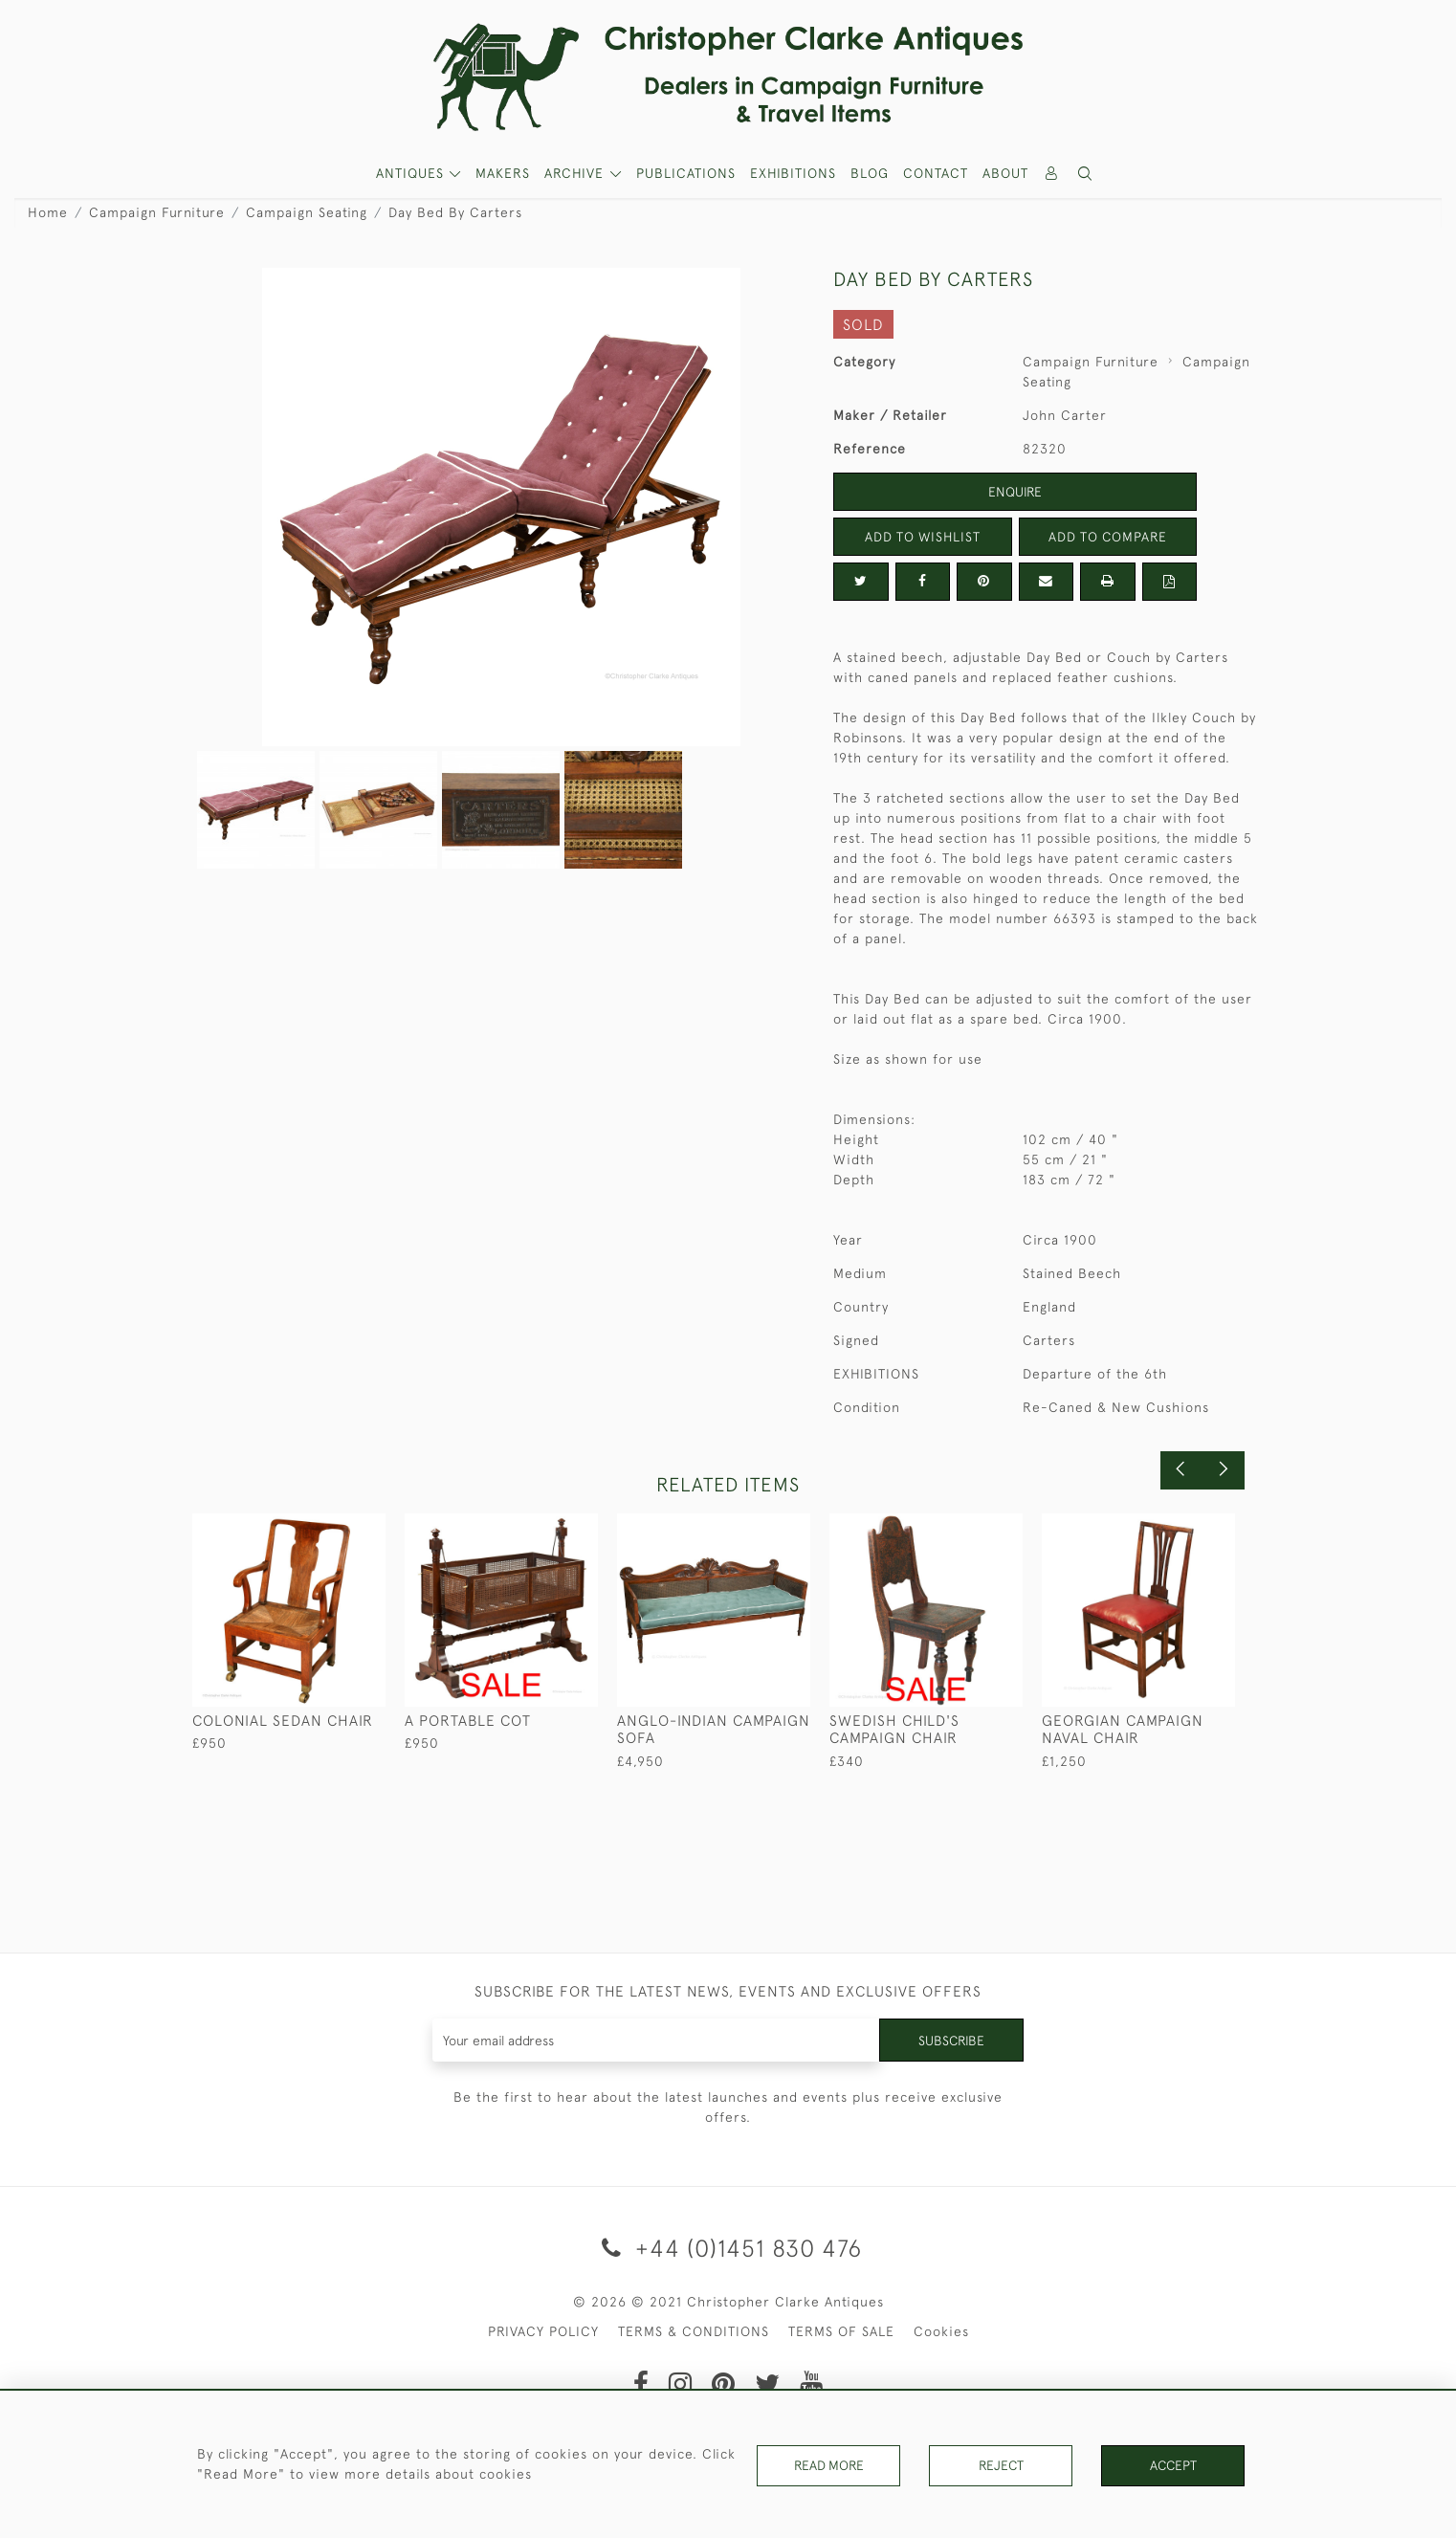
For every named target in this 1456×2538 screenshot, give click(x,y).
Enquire (1015, 491)
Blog (869, 173)
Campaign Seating (306, 212)
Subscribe (950, 2039)
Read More (828, 2465)
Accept (1173, 2465)
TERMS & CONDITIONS (693, 2331)
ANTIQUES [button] (412, 173)
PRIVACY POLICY (543, 2331)
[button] (1085, 174)
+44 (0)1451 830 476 (728, 2248)
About (1005, 173)
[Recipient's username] (655, 2040)
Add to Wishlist (922, 536)
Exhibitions (793, 173)
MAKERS (502, 173)
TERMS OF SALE (841, 2331)
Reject (1001, 2465)
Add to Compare (1108, 536)
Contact (935, 173)
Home (48, 212)
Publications (686, 173)
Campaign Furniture (157, 212)
